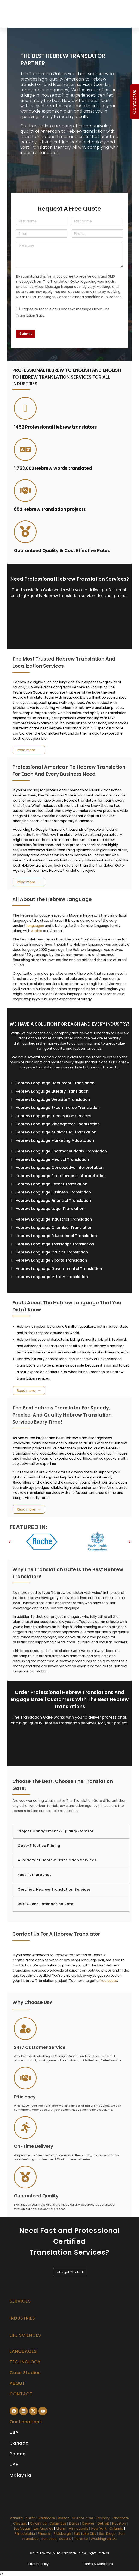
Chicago (20, 2523)
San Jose (48, 2538)
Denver (88, 2523)
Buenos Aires (83, 2518)
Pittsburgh (62, 2533)
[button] (9, 1542)
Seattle (65, 2538)
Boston (64, 2518)
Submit (25, 333)
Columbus (57, 2523)
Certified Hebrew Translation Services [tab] (54, 1889)
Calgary (103, 2518)
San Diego (107, 2533)
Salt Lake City (85, 2533)
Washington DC (104, 2538)
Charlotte (120, 2518)
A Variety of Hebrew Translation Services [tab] (57, 1860)
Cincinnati (38, 2523)
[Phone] (97, 233)
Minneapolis (78, 2528)
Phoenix (44, 2533)
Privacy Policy (38, 2564)
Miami (61, 2528)
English (98, 855)
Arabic (36, 930)
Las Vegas (22, 2528)
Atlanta (16, 2518)
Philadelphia (25, 2533)
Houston (119, 2523)
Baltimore (46, 2518)
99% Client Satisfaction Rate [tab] (45, 1904)
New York (99, 2528)
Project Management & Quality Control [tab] (55, 1831)
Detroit (103, 2523)
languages (35, 925)
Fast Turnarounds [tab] (35, 1874)
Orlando (116, 2528)
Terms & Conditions (98, 2564)
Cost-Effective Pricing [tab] (39, 1845)
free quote (108, 1980)
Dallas (74, 2523)
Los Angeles (43, 2528)
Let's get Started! (70, 2272)
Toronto (81, 2538)
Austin (30, 2518)
